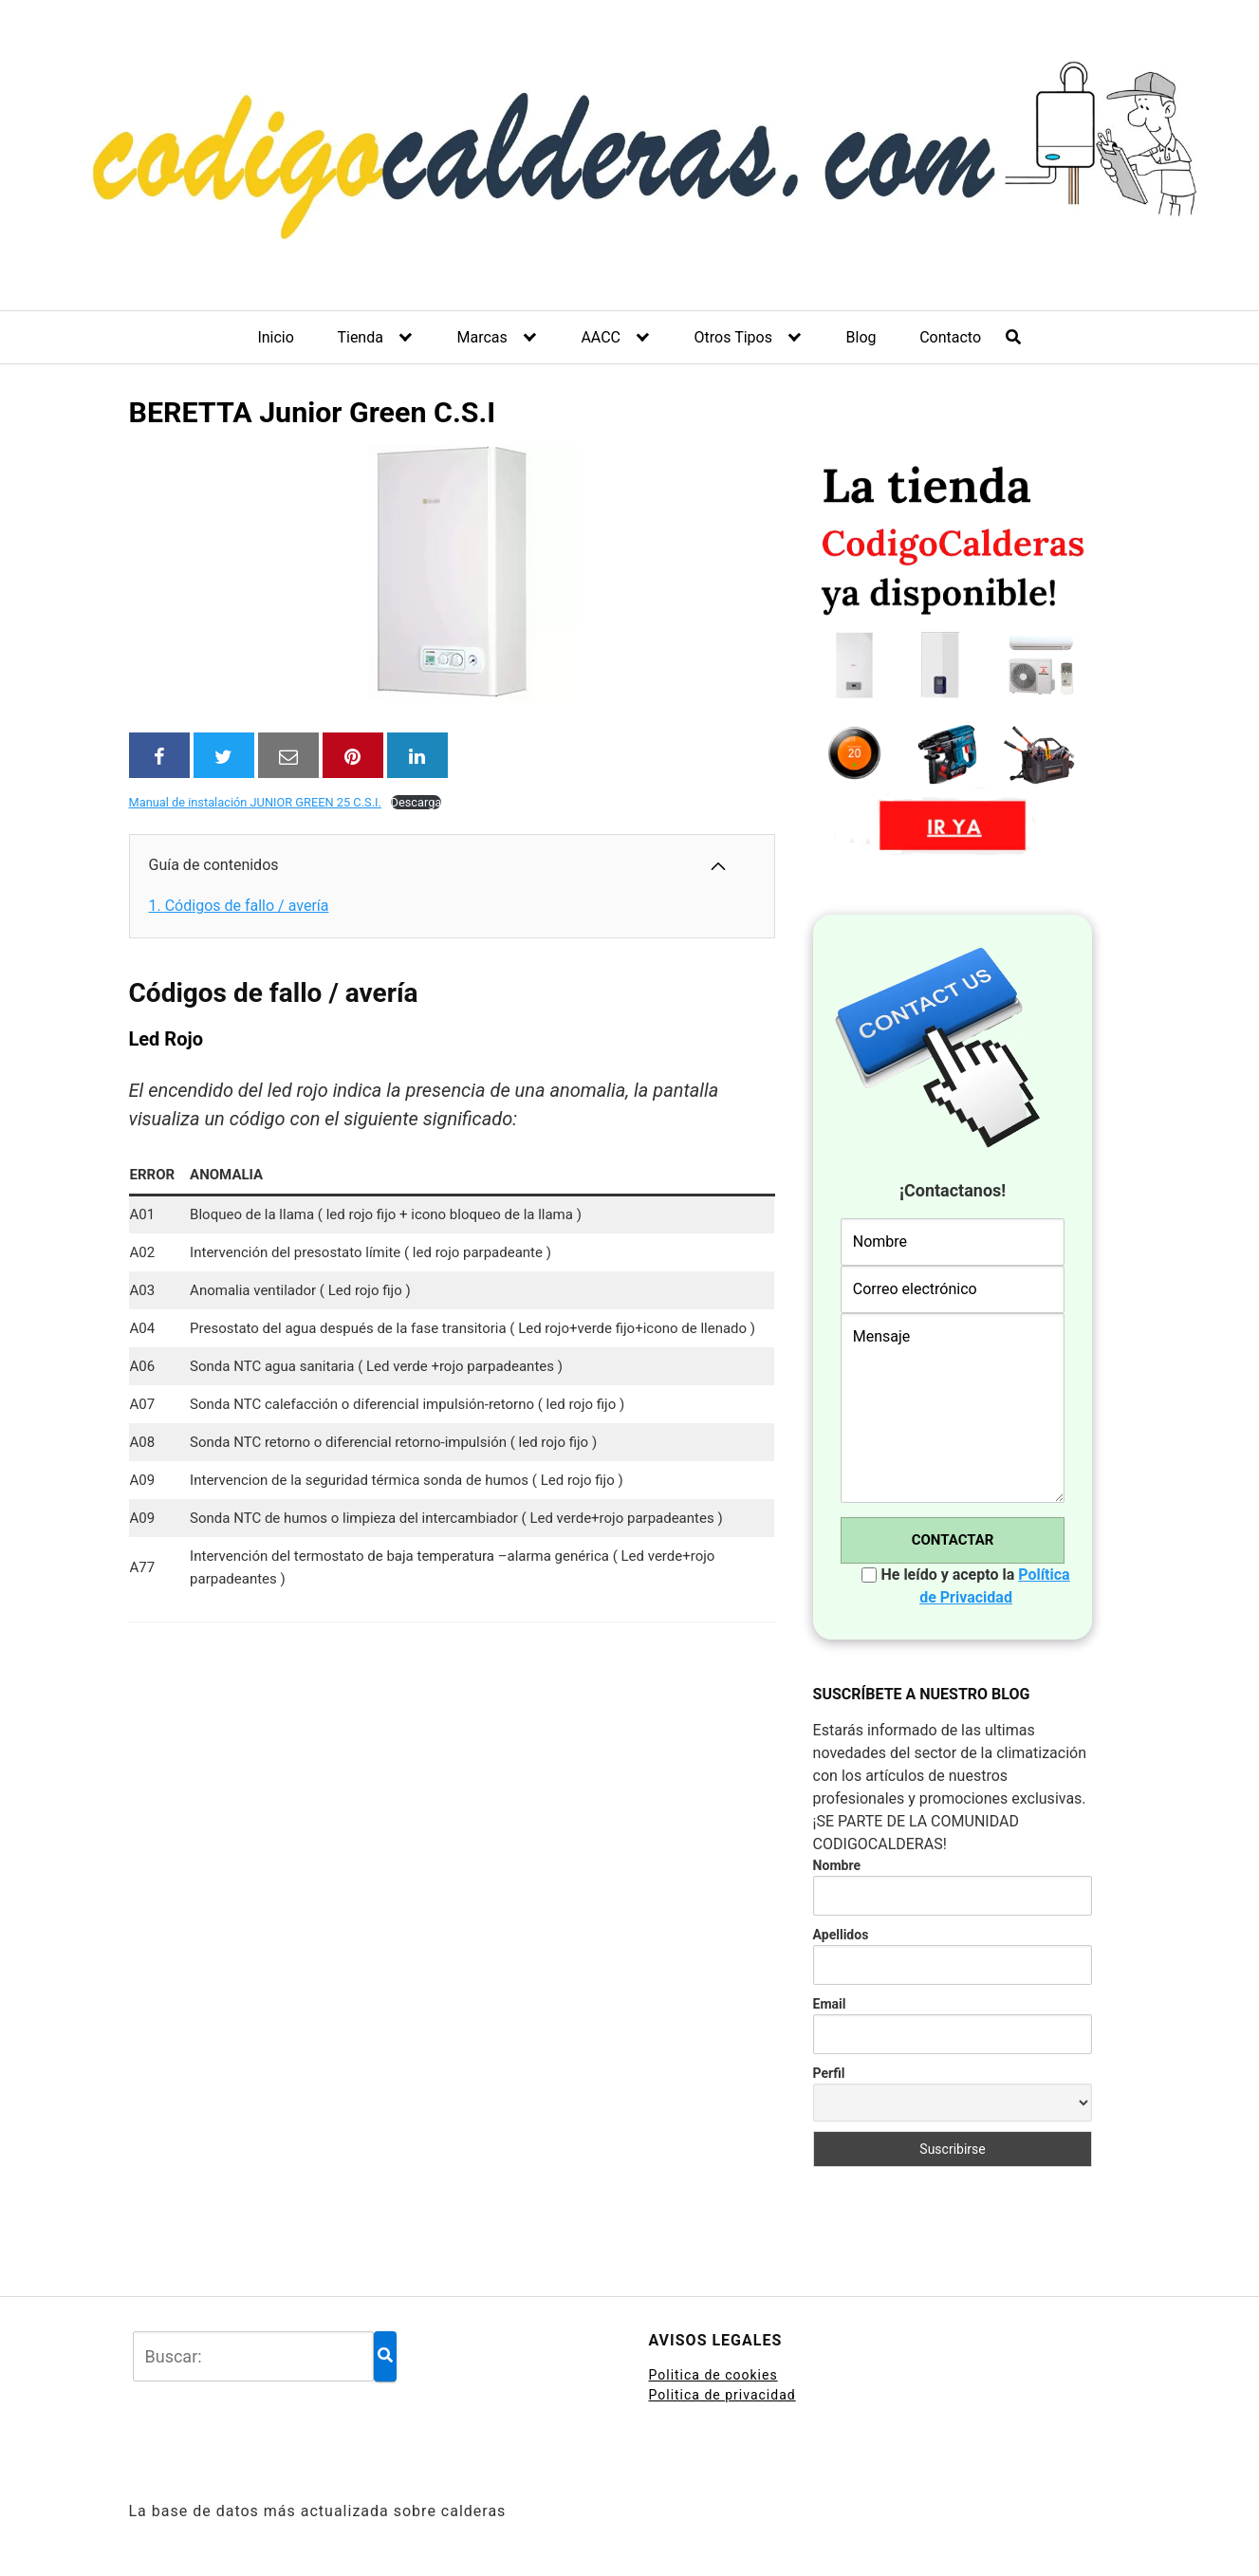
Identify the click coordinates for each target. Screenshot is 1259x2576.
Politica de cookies (713, 2374)
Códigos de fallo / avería (239, 906)
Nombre (837, 1865)
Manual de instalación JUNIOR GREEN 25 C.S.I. (255, 802)
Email (829, 2003)
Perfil (829, 2073)
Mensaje (953, 1408)
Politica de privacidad (722, 2394)
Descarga (416, 802)
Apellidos (841, 1934)
